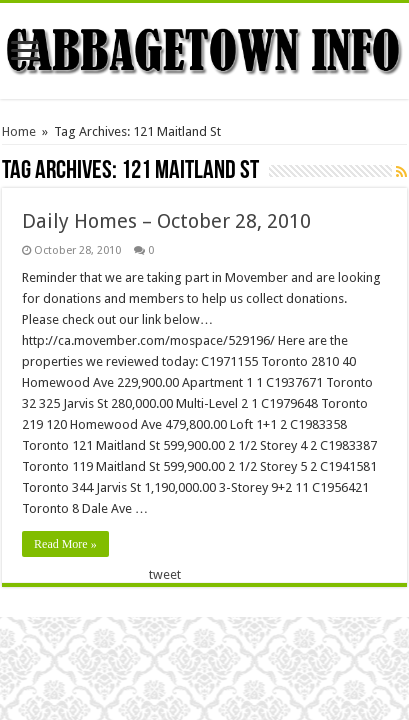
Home (19, 131)
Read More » (65, 544)
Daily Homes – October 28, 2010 (166, 221)
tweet (165, 574)
